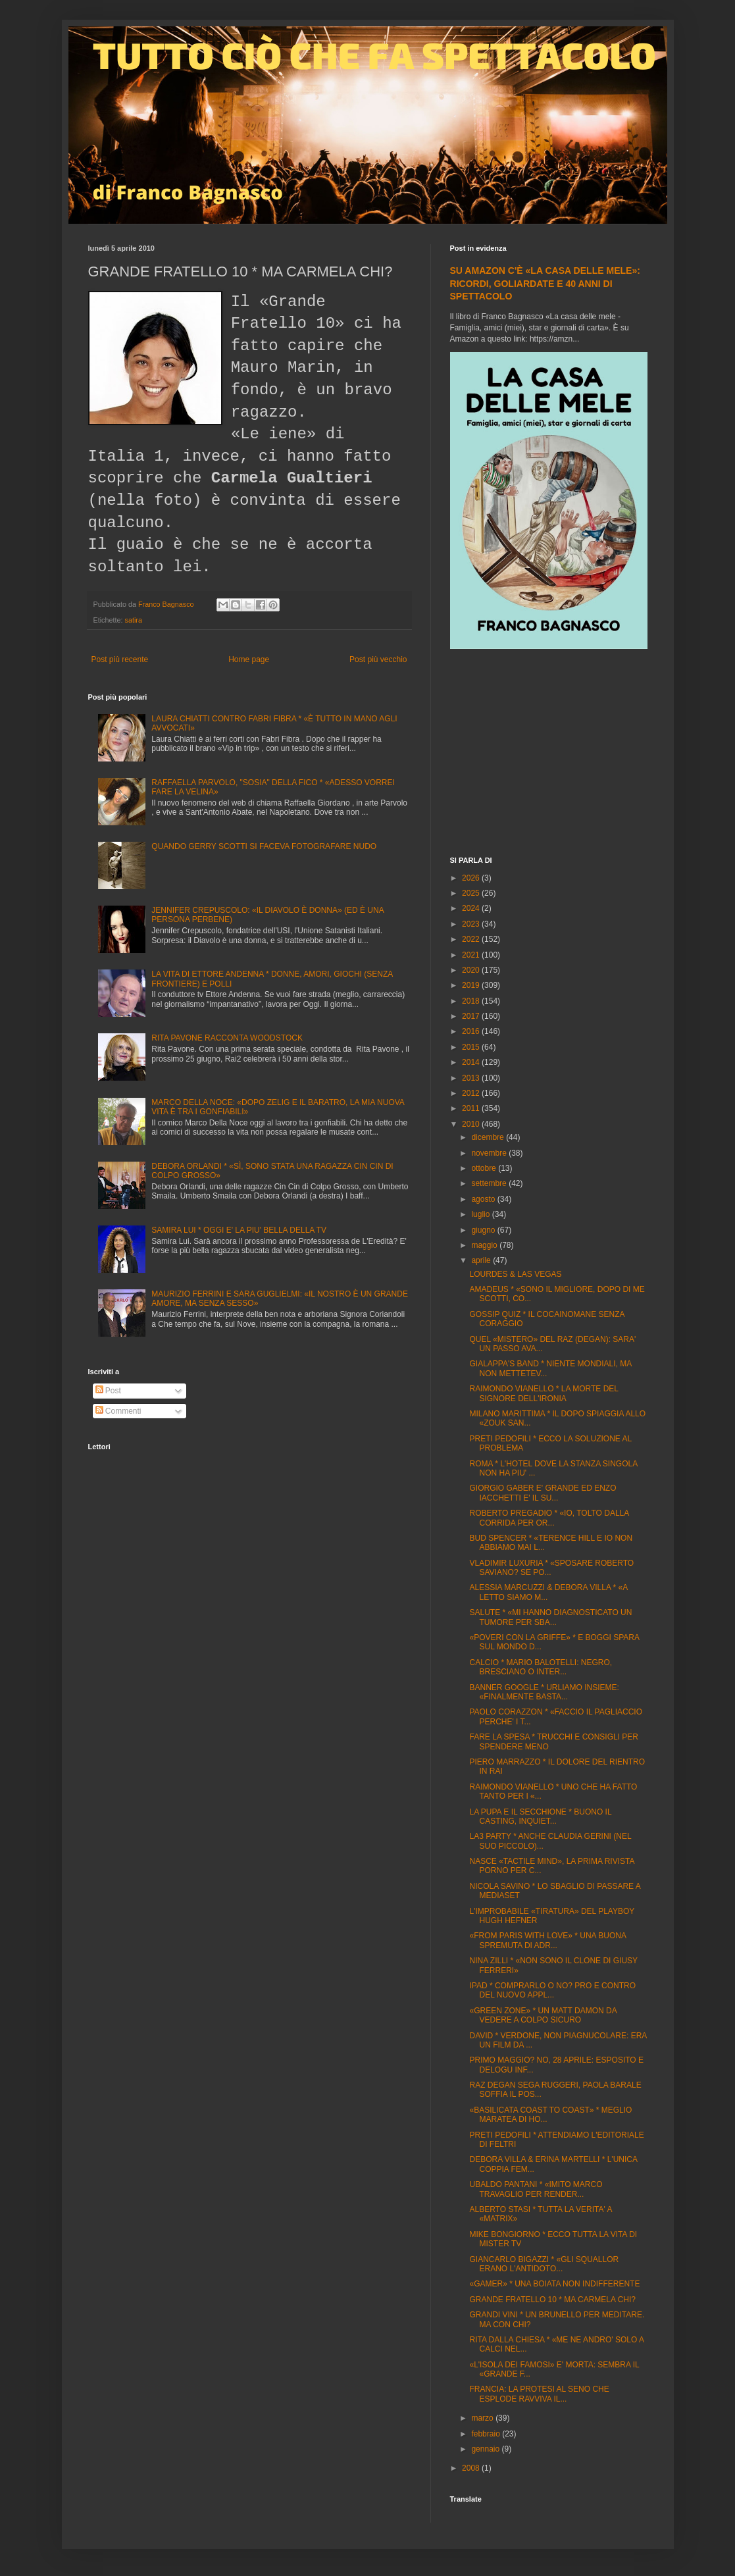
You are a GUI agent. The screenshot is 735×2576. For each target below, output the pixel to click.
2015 (472, 1047)
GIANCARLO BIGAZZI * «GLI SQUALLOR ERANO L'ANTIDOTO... (544, 2264)
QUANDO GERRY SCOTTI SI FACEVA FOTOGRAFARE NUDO (263, 846)
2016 (472, 1031)
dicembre (488, 1137)
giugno (484, 1230)
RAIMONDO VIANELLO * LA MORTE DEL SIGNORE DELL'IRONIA (543, 1393)
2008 (472, 2468)
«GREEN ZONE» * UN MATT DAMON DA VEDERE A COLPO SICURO (543, 2015)
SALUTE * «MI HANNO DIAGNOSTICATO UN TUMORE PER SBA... (550, 1617)
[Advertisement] (548, 754)
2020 (472, 970)
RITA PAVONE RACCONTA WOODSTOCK (227, 1038)
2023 (472, 924)
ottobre (484, 1168)
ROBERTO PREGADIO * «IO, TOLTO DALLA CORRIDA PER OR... (548, 1517)
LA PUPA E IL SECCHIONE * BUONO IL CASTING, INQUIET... (540, 1816)
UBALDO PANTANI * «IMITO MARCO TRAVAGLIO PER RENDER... (535, 2189)
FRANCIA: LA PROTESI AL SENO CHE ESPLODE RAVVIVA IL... (539, 2393)
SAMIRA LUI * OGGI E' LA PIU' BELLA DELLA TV (238, 1230)
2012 (472, 1093)
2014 (472, 1062)
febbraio (486, 2433)
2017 (472, 1016)
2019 (472, 985)
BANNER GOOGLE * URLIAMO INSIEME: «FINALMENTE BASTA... (544, 1692)
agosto (484, 1199)
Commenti (118, 1411)
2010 (472, 1124)
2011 (472, 1108)
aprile (482, 1260)
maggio (485, 1245)
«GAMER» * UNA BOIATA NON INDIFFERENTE (554, 2283)
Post (108, 1390)
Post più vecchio (378, 659)
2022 (472, 939)
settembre (490, 1183)
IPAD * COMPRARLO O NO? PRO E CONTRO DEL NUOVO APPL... (552, 1990)
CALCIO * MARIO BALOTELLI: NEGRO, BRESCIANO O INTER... (540, 1667)
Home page (248, 659)
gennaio (486, 2449)
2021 (472, 955)
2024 (472, 908)
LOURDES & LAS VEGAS (515, 1274)
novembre (490, 1153)
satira (133, 620)
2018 (472, 1001)
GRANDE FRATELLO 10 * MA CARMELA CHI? (552, 2299)
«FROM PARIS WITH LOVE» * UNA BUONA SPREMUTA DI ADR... (547, 1940)
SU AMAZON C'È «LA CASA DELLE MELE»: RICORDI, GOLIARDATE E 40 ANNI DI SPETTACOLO (545, 283)
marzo (483, 2418)
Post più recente (120, 659)
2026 (472, 878)
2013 (472, 1078)
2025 (472, 893)
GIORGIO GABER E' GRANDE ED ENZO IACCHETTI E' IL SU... (542, 1492)
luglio (481, 1214)
